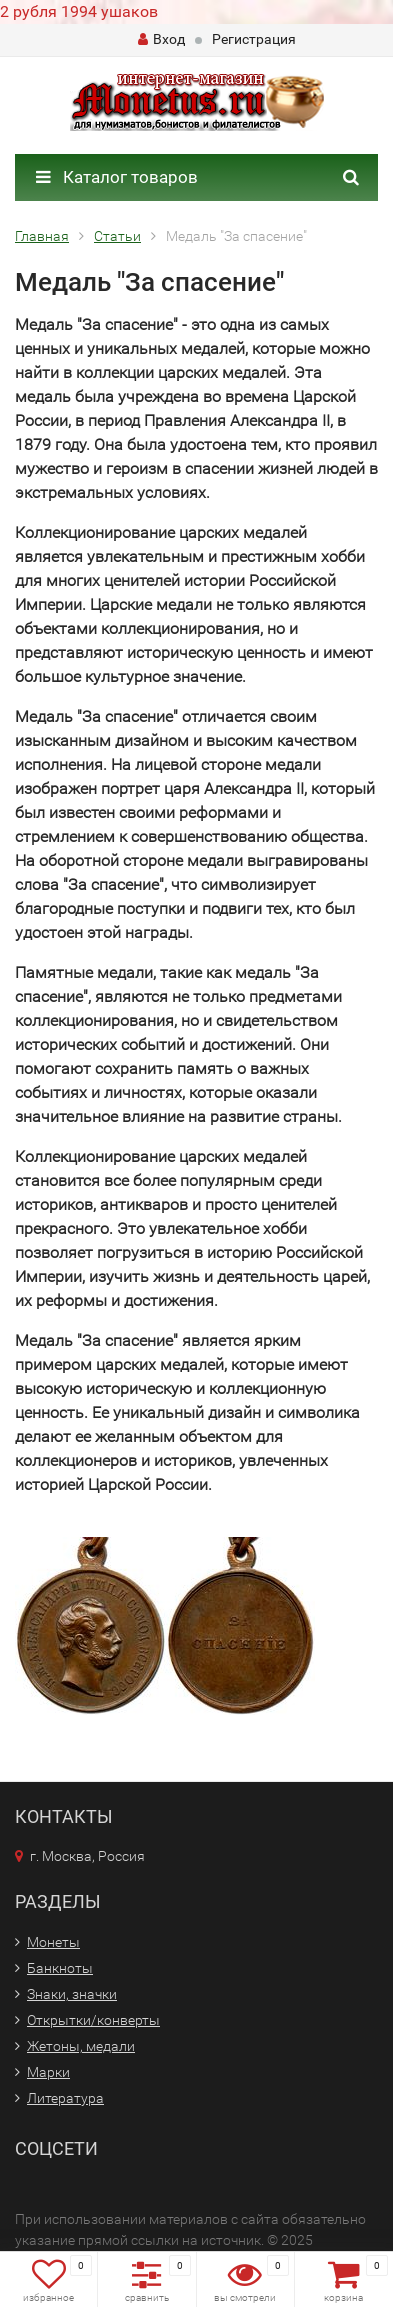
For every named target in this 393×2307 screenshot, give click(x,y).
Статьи (117, 236)
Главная (42, 236)
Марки (48, 2072)
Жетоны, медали (81, 2046)
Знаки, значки (72, 1994)
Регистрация (254, 39)
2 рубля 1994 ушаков (79, 11)
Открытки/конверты (93, 2020)
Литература (65, 2098)
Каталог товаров (117, 177)
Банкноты (60, 1968)
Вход (161, 39)
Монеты (53, 1942)
